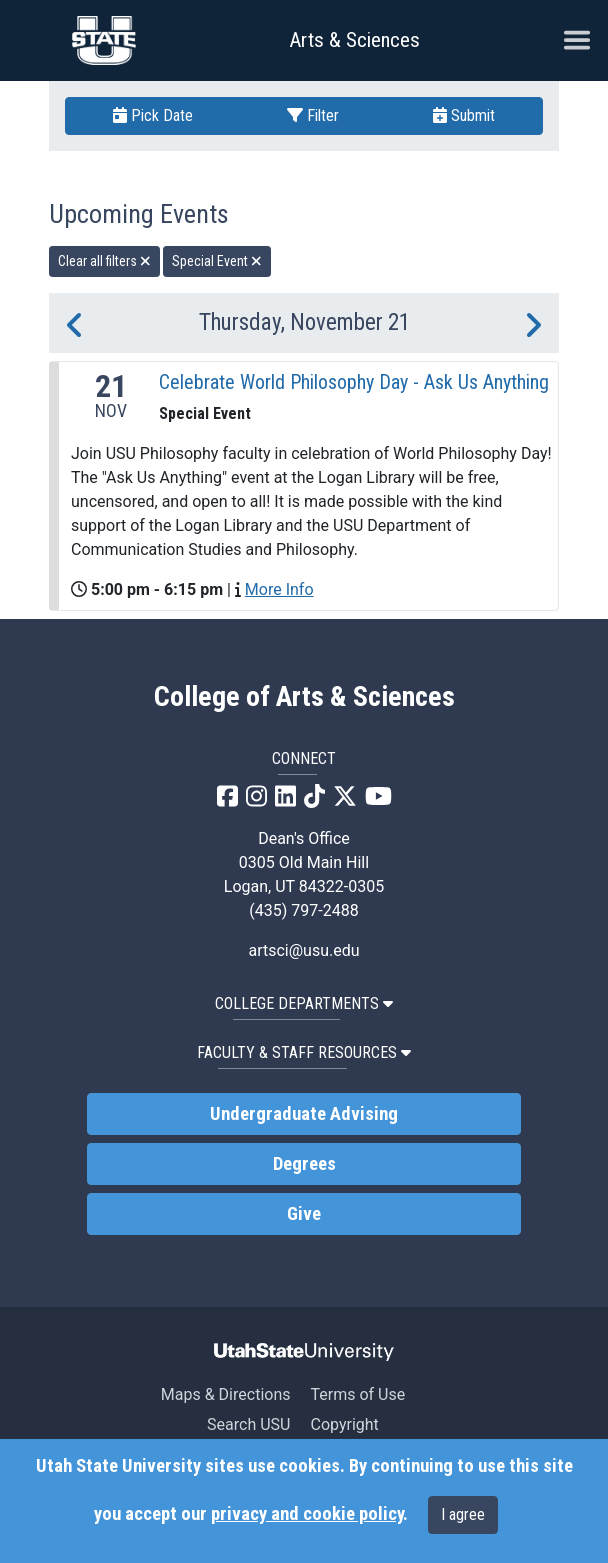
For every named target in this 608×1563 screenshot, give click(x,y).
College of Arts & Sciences (304, 697)
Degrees (304, 1164)
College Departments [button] (304, 1003)
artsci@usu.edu (303, 950)
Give (304, 1214)
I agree (463, 1514)
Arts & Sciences (354, 40)
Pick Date (153, 115)
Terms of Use (357, 1394)
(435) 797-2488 (303, 910)
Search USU (248, 1424)
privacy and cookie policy (307, 1514)
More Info (279, 589)
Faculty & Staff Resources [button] (304, 1052)
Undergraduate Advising (304, 1114)
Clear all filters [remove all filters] (104, 261)
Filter (313, 115)
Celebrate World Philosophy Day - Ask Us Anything (354, 382)
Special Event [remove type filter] (217, 261)
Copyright (344, 1424)
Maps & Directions (226, 1394)
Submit (464, 115)
